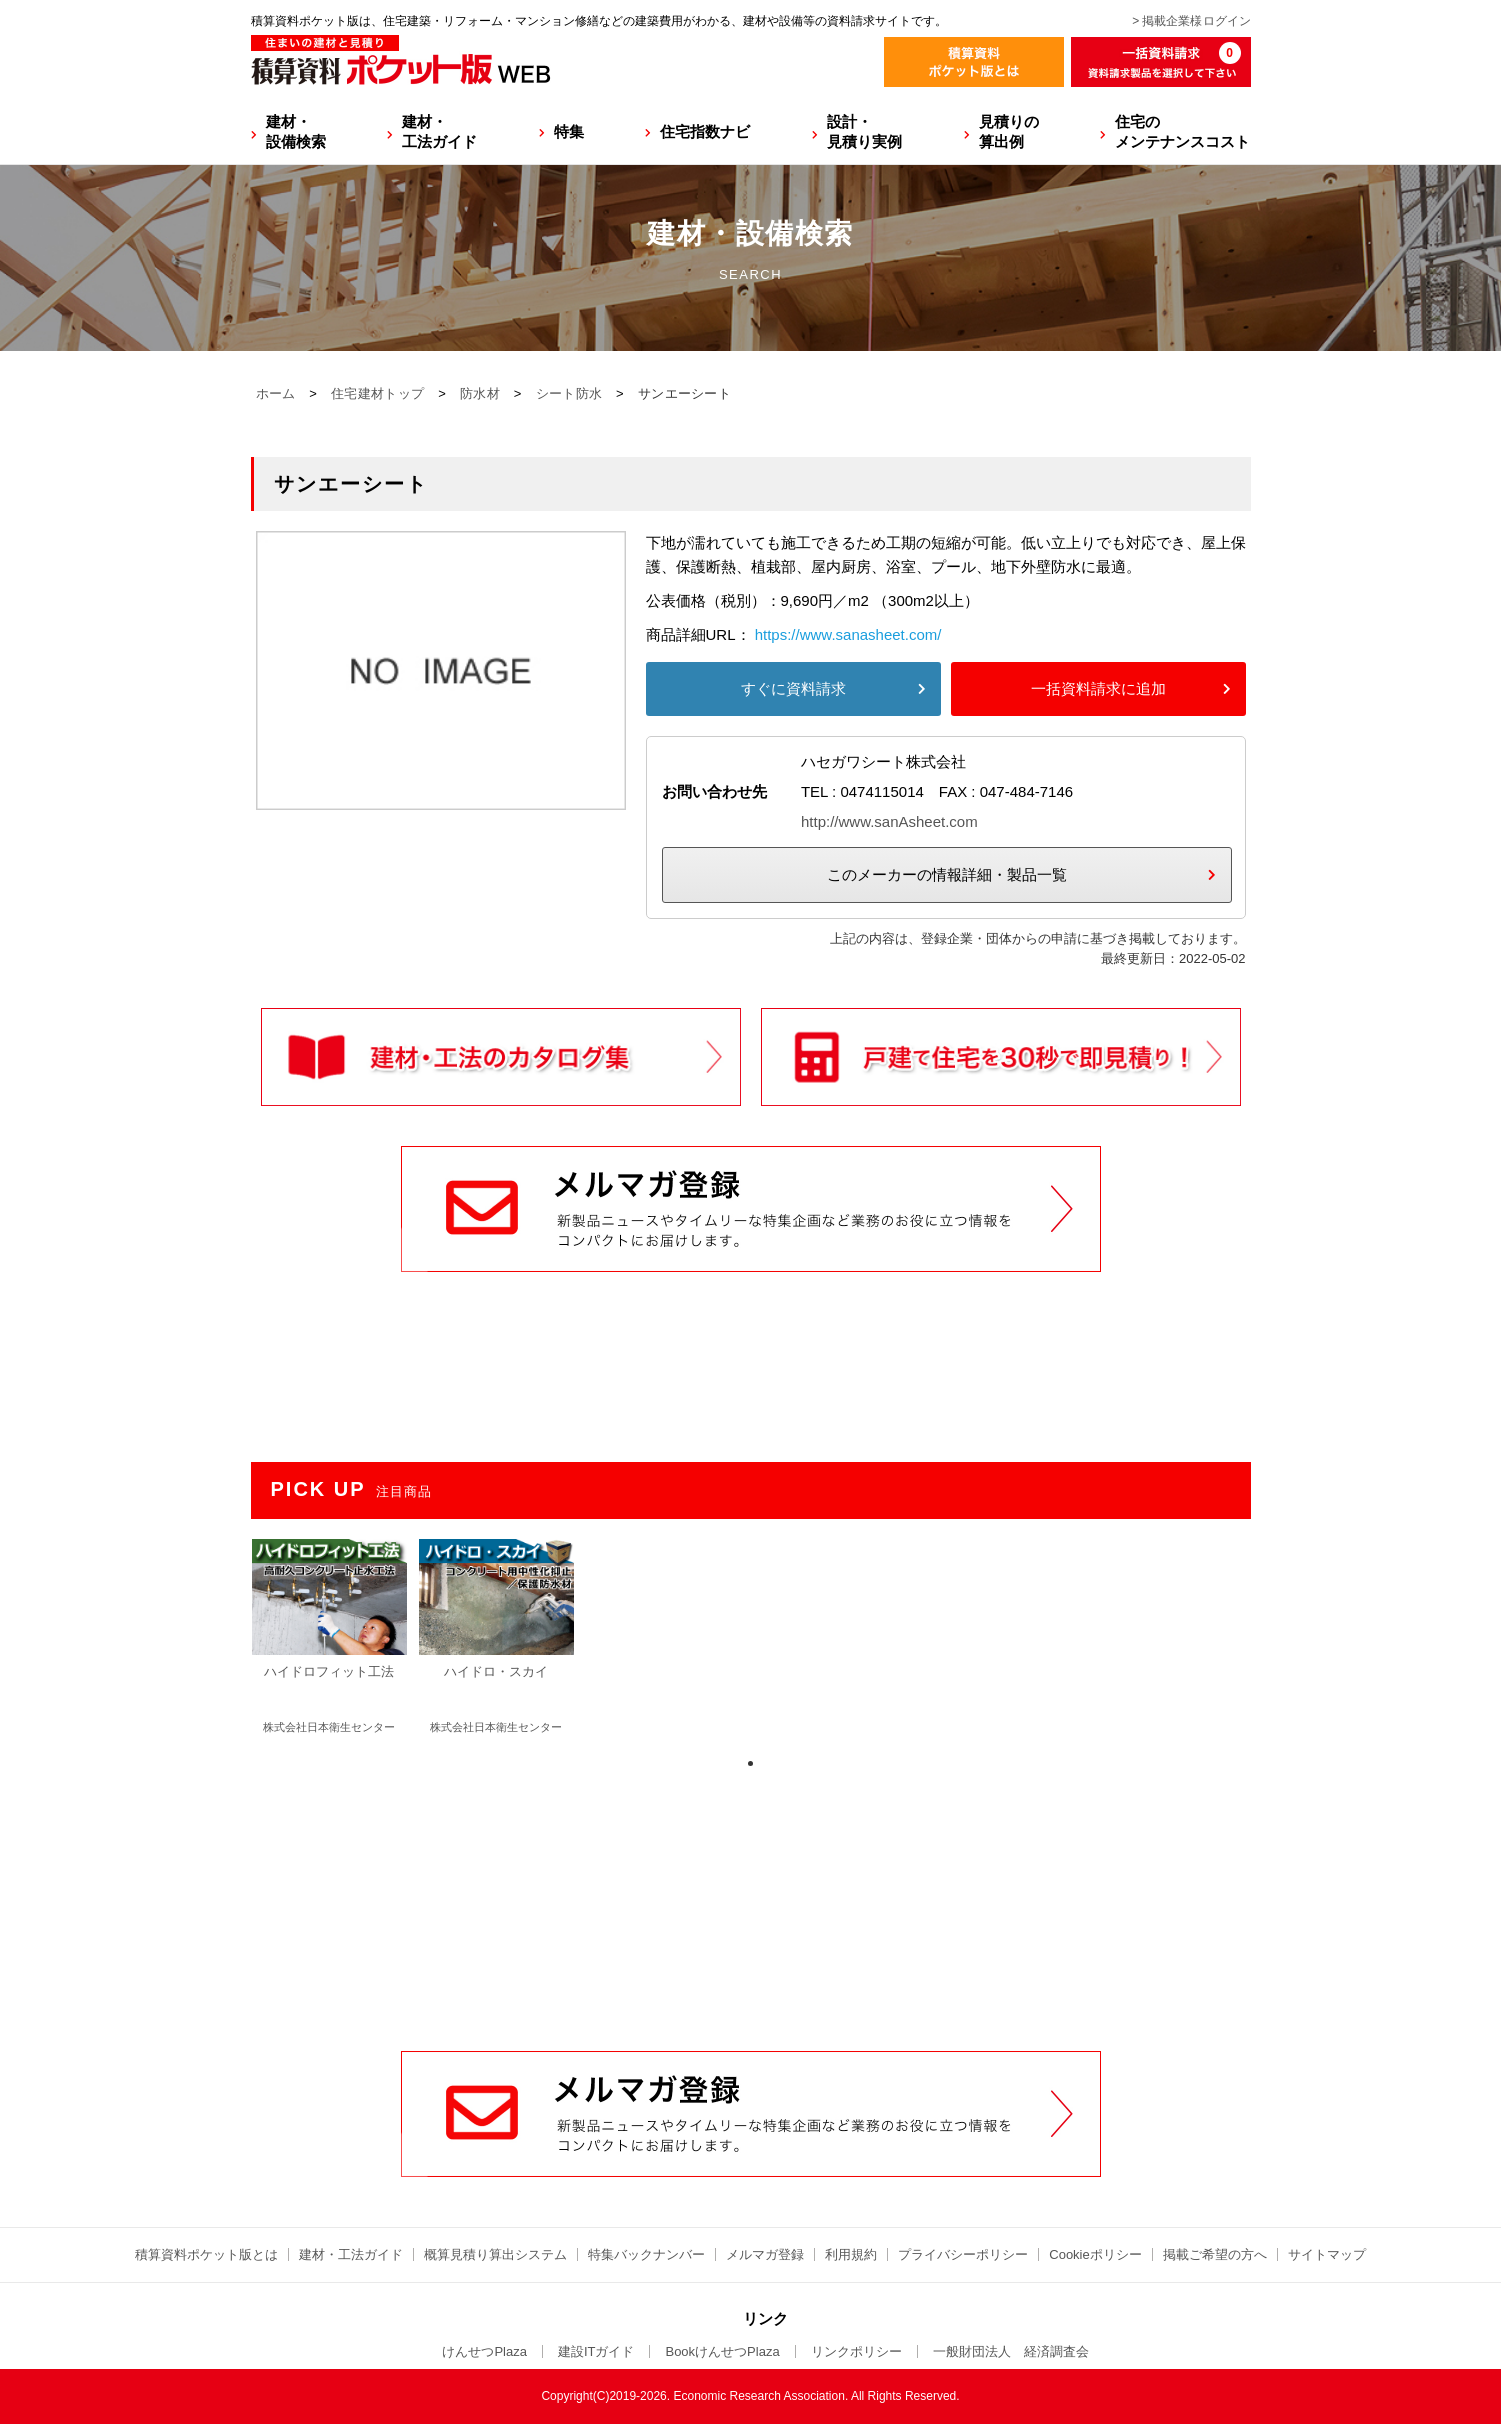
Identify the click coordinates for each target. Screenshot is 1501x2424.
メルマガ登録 (765, 2254)
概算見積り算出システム (495, 2254)
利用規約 (851, 2254)
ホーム (276, 393)
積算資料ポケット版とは (206, 2254)
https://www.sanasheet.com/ (848, 634)
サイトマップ (1327, 2254)
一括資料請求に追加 (1098, 688)
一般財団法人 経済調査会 (1011, 2351)
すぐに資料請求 (793, 688)
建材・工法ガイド (439, 131)
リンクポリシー (856, 2351)
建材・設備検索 (296, 131)
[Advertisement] (751, 1899)
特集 (569, 131)
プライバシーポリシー (963, 2254)
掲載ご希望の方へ (1215, 2254)
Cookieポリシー (1095, 2254)
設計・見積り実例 (864, 131)
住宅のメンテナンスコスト (1182, 131)
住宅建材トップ (377, 393)
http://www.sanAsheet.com (889, 821)
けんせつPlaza (484, 2351)
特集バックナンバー (646, 2254)
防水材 (480, 393)
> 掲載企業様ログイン (1191, 21)
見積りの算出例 (1009, 131)
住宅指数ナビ (705, 131)
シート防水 (569, 393)
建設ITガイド (596, 2351)
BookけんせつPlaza (722, 2351)
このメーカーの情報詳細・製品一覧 (947, 874)
